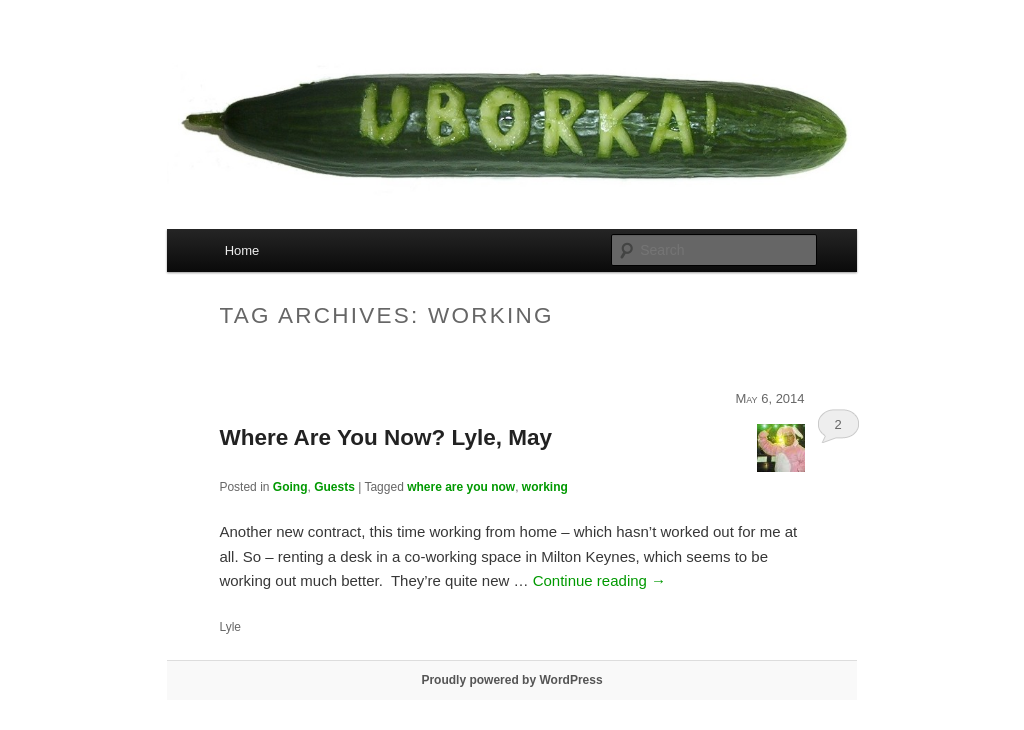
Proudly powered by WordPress (511, 680)
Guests (334, 487)
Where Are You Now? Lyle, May (385, 437)
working (545, 487)
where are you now (461, 487)
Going (290, 487)
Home (242, 250)
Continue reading (599, 580)
